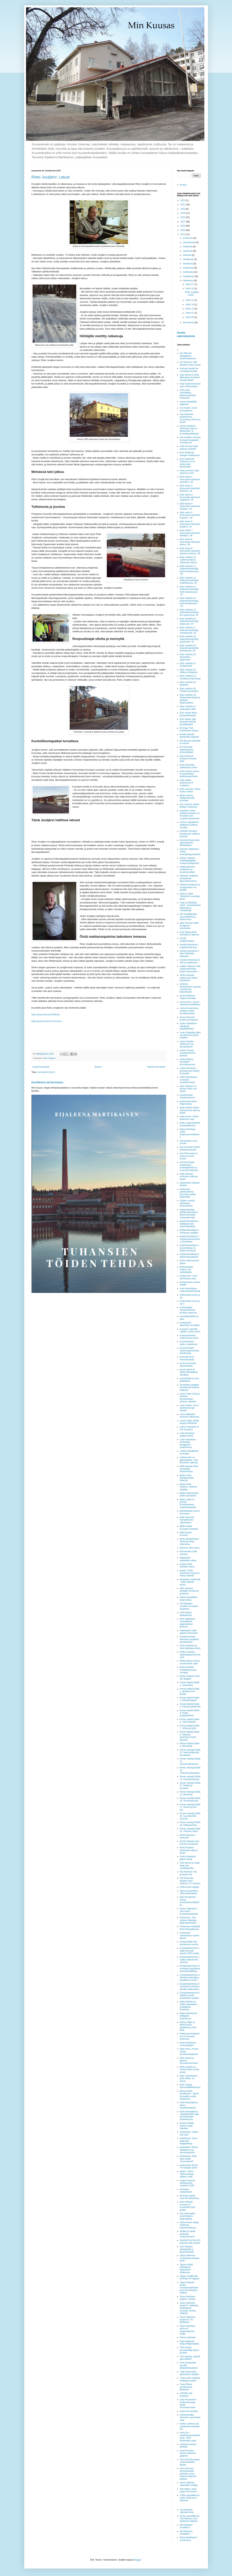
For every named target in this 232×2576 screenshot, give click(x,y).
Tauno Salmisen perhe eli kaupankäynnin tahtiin (187, 2330)
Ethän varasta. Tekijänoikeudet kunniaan (187, 798)
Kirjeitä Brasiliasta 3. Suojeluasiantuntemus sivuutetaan (190, 1239)
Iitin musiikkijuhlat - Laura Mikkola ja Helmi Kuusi (189, 917)
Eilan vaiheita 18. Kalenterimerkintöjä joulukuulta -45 (189, 639)
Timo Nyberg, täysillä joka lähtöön (190, 2357)
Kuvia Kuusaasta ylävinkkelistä (188, 1364)
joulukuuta (188, 238)
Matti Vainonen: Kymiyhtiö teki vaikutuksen (187, 1520)
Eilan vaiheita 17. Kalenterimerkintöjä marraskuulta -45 (189, 630)
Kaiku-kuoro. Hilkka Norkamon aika (189, 1117)
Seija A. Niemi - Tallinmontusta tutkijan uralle (187, 2174)
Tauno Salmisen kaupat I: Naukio (188, 2297)
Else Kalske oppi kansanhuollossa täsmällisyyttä (188, 722)
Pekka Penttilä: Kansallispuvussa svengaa (188, 1670)
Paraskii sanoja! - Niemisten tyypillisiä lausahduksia (189, 1639)
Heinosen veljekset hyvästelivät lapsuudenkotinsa (189, 878)
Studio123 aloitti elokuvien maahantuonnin (187, 2234)
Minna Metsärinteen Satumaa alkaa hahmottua (189, 1541)
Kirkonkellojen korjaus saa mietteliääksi (186, 1269)
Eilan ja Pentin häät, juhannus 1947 (189, 471)
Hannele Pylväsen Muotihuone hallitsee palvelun (190, 834)
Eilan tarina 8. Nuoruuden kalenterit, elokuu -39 (190, 542)
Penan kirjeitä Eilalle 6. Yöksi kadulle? (189, 1720)
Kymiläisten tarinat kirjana (47, 1082)
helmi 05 (190, 317)
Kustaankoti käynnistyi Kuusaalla (190, 1324)
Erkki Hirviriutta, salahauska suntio (188, 766)
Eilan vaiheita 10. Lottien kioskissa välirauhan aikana (188, 560)
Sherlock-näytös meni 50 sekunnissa (189, 2197)
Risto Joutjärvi (49, 1058)
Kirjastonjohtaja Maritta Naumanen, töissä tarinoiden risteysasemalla (189, 1213)
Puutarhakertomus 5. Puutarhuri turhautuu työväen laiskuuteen (190, 1986)
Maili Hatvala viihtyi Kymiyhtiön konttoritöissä (189, 1469)
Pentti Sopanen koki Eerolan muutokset (189, 1842)
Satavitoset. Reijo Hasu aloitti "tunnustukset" (188, 2159)
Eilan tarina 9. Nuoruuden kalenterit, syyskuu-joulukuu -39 (190, 551)
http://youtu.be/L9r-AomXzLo (46, 1021)
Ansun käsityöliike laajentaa (188, 403)
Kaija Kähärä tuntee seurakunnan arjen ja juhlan (190, 1110)
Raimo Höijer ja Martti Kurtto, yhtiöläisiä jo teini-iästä (188, 2026)
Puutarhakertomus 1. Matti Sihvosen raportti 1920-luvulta (190, 1951)
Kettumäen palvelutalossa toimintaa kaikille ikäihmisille (188, 1193)
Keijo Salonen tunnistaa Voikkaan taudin (189, 1176)
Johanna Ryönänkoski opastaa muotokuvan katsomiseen (190, 988)
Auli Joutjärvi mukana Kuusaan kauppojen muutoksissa (190, 440)
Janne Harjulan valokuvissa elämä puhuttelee (189, 978)
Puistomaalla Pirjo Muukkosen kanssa (189, 1943)
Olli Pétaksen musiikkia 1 (186, 2526)
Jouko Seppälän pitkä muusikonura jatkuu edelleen (190, 1035)
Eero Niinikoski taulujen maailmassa (190, 453)
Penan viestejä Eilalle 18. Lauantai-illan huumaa (190, 1816)
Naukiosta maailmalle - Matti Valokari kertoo (190, 1582)
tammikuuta (189, 322)
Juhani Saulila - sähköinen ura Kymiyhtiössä (187, 1044)
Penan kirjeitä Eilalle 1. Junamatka (189, 1683)
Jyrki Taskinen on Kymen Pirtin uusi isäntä (188, 1089)
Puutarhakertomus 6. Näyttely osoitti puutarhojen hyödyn (190, 1995)
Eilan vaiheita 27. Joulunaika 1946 (188, 707)
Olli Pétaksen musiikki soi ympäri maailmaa (189, 1606)
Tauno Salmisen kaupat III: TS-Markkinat (187, 2320)
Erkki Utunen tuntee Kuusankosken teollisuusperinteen (189, 774)
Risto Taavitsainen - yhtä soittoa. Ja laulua (189, 2078)
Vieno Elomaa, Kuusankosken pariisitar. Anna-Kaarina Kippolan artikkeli (188, 2473)
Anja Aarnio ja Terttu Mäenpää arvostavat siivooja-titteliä (190, 377)
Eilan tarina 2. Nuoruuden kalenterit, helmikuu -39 (190, 488)
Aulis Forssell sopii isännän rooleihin (189, 447)
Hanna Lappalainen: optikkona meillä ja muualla (189, 825)
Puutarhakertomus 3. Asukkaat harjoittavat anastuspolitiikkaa (190, 1968)
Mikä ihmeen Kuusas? (186, 1533)
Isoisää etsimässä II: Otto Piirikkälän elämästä (190, 954)
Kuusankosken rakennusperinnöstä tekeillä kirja (189, 1350)
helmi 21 (190, 300)
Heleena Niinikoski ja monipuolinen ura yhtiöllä (190, 887)
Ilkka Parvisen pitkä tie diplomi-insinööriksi (189, 926)
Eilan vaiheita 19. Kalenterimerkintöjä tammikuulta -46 (189, 648)
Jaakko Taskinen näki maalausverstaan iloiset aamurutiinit (190, 969)
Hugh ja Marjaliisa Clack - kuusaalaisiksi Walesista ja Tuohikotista (190, 906)
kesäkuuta (188, 263)
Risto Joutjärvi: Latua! (50, 177)
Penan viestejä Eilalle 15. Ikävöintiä (190, 1793)
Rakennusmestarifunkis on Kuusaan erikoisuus (190, 2036)
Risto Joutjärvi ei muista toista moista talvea (189, 2069)
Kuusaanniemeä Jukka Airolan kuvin (189, 1336)
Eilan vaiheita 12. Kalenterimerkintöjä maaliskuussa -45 (189, 580)
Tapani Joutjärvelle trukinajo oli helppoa (189, 2277)
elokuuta (187, 255)
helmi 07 (190, 313)
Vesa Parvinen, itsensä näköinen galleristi (188, 2453)
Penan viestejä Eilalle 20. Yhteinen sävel (190, 1830)
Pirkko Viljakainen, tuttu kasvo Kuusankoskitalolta (189, 1911)
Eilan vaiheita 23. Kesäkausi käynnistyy (190, 677)
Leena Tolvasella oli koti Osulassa (189, 1428)
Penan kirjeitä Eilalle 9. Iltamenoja (189, 1744)
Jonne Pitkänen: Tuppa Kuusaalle (188, 996)
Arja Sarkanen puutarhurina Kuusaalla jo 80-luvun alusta (190, 418)
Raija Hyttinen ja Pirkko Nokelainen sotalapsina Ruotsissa (188, 2005)
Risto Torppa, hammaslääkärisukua (190, 2086)
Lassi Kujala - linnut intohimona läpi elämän (189, 1408)
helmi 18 (190, 304)
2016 (183, 226)
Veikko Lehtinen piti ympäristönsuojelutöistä (190, 2426)
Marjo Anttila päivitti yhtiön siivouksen (189, 1494)
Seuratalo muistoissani (186, 2190)
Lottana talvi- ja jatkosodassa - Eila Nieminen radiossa (189, 1460)
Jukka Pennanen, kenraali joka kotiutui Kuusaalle (190, 1071)
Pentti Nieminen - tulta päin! (188, 1836)
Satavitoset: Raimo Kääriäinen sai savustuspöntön (189, 2150)
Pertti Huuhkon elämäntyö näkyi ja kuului (189, 1850)
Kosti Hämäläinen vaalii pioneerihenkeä (190, 1289)
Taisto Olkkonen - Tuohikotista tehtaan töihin (189, 2258)
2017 (183, 221)
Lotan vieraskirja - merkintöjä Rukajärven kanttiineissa (188, 1443)
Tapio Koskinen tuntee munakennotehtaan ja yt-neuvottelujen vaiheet (189, 2287)
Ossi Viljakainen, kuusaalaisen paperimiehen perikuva (188, 1623)
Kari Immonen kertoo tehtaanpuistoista (190, 1148)
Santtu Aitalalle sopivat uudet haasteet (187, 2126)
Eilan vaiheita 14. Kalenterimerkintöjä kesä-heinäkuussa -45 (189, 602)
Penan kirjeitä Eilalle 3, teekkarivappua (189, 1699)
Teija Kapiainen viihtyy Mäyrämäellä (189, 2342)
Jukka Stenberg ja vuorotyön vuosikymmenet (188, 1080)
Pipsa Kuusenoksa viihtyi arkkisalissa (189, 1892)
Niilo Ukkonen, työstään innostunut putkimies (189, 1591)
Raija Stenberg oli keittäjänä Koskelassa (188, 2016)
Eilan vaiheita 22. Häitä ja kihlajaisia (188, 671)
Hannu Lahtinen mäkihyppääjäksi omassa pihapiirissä (189, 860)
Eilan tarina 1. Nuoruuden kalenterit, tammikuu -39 (190, 479)
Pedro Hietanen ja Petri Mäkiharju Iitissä (190, 1646)
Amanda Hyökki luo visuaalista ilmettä (189, 369)
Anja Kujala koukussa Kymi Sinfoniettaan (190, 385)
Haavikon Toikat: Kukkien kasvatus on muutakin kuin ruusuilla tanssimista (190, 814)
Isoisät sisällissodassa (187, 939)
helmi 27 (190, 284)
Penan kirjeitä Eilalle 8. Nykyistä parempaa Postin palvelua (189, 1736)
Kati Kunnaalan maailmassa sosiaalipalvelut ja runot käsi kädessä (189, 1166)
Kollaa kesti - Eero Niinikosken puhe (188, 1277)
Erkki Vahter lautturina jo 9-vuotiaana (187, 783)
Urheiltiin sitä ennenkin (186, 2394)
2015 (183, 230)
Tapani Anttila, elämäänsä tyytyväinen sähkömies (186, 2268)
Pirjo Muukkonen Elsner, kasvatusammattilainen (190, 1901)
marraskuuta (189, 242)
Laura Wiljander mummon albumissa (189, 1415)
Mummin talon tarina (190, 1548)
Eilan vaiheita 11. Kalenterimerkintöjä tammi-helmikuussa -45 (189, 570)
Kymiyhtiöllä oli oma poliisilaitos (189, 1379)
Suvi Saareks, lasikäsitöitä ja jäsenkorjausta (187, 2249)
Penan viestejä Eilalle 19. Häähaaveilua (190, 1823)
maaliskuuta (189, 276)
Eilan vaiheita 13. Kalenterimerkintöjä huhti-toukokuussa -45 (189, 590)
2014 (183, 234)
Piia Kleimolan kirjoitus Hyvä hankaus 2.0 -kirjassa (190, 1881)
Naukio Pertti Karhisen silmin (187, 1565)
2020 (183, 209)
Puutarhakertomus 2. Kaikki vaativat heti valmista (190, 1960)
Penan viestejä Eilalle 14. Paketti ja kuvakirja (190, 1785)
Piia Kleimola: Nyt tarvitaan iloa (188, 1873)
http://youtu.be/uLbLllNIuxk (45, 1014)
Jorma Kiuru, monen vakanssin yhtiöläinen (190, 1003)
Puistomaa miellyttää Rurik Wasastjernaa (190, 1927)
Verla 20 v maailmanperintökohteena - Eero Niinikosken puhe (190, 2436)
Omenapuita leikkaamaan (186, 1613)
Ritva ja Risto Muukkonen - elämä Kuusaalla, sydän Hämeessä (189, 2095)
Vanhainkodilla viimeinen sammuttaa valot (190, 2417)
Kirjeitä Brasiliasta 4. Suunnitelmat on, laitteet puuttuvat (190, 1248)
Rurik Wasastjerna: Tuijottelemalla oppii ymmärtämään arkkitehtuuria (189, 2115)
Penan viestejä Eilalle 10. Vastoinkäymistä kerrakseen (190, 1752)
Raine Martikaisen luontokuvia (188, 2538)
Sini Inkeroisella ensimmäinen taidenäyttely (187, 2216)
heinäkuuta (188, 259)
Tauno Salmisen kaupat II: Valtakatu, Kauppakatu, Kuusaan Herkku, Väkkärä (189, 2308)
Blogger (137, 2560)
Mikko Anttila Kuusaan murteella (189, 1527)
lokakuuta (188, 246)
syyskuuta (188, 251)
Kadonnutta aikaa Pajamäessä (188, 1102)
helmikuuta (188, 280)
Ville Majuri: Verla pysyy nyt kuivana (188, 2490)
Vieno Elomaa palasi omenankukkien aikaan (190, 2462)
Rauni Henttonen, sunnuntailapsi (188, 2044)
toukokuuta (188, 268)
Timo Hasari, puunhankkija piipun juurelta (189, 2350)
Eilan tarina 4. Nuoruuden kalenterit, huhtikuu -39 (190, 506)
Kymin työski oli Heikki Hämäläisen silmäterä (189, 1372)
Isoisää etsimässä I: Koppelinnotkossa (189, 945)
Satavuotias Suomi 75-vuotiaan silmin (189, 2166)
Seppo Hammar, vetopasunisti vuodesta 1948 (188, 2183)
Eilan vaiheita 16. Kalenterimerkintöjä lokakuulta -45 (189, 621)
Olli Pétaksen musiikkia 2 (186, 2532)
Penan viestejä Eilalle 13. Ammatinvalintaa (190, 1777)
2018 (183, 217)
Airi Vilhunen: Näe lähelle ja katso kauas (190, 363)
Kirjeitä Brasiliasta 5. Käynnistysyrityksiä (190, 1255)
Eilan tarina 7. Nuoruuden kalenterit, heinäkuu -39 (190, 533)
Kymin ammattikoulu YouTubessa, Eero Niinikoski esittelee (189, 2519)
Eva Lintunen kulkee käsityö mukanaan (189, 805)
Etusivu (98, 1067)
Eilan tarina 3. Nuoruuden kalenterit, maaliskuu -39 (190, 497)
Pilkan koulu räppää (189, 1887)
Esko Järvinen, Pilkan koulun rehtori (190, 790)
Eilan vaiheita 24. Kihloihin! (188, 683)
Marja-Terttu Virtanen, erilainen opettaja (188, 1487)
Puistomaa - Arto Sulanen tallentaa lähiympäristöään (188, 1920)
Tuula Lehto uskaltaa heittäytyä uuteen (190, 2379)
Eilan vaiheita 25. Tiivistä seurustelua (189, 689)
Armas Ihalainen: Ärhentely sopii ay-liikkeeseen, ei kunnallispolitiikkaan (189, 430)
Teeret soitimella (188, 2337)
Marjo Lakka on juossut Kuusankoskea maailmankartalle (188, 1503)
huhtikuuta (188, 272)
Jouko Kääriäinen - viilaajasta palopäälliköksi (189, 1026)
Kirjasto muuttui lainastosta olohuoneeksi (187, 1203)
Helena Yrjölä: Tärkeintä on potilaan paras (190, 896)
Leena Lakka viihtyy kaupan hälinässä (189, 1421)
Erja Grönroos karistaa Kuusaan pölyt (188, 759)
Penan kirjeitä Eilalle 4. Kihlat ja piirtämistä (190, 1705)
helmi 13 (190, 308)
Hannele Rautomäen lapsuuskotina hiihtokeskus (190, 843)
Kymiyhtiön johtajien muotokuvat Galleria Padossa (189, 1387)
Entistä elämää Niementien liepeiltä (189, 735)
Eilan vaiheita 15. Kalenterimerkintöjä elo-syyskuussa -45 (189, 612)
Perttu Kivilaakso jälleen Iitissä (188, 1857)
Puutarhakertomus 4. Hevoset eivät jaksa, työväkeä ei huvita (190, 1978)
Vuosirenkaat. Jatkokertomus (187, 2510)
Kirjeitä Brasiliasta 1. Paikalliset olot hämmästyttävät (190, 1224)
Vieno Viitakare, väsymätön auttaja (188, 2483)
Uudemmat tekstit (40, 1067)
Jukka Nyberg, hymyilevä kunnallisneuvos (187, 1062)
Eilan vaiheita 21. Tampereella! (188, 664)
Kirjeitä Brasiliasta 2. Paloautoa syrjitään (190, 1231)
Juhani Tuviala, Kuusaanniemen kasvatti (188, 1053)
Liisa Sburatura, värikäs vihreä (187, 1434)
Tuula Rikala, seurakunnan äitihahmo (186, 2387)
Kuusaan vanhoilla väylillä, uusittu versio (190, 1330)
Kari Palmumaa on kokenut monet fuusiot (189, 1156)
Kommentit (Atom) (46, 1072)
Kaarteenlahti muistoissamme (187, 1096)
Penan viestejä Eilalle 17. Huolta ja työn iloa (190, 1807)
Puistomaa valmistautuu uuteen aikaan (189, 1935)
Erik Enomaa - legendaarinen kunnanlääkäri (187, 749)
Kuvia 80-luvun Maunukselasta (187, 1358)
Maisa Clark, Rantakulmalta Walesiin (187, 1478)
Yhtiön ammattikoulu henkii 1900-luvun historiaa (190, 2498)
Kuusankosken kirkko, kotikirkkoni (188, 1342)
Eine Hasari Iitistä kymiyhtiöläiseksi (188, 714)
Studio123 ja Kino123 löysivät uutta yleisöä (190, 2241)
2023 (183, 200)
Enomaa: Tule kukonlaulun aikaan (189, 729)
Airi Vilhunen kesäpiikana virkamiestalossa (188, 356)
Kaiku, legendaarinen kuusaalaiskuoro (190, 1124)
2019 (183, 213)
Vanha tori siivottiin (189, 2411)
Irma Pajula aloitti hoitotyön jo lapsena (189, 933)
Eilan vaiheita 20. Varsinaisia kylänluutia (188, 657)
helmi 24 (190, 288)
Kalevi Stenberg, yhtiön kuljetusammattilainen (190, 1133)
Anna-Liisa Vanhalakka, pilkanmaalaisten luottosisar (188, 394)
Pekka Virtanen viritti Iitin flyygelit (190, 1677)
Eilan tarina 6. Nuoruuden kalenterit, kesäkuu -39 (190, 524)
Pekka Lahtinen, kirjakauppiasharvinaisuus (190, 1654)
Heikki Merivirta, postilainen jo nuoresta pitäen (187, 869)
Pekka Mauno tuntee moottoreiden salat (190, 1662)
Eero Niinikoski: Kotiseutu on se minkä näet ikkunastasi (187, 463)
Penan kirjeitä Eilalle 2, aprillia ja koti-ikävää (189, 1691)
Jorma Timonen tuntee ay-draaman (189, 1018)
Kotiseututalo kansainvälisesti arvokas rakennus (188, 1310)
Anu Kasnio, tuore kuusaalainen (188, 409)
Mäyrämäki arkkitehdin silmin (188, 1559)
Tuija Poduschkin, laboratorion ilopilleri (189, 2373)
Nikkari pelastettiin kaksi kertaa (188, 1598)
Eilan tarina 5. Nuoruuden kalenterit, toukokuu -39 (190, 515)
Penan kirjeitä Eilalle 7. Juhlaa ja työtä (189, 1727)
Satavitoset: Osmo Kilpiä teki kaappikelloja (189, 2141)
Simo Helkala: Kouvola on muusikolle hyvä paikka (187, 2206)
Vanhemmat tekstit (156, 1067)
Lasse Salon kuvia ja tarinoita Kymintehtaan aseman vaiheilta (190, 1397)
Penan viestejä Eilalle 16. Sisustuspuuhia (190, 1799)
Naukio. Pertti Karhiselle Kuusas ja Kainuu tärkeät (190, 1573)
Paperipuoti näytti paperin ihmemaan (189, 1631)
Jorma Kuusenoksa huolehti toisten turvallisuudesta (189, 1011)
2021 (183, 204)
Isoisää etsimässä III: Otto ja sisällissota (190, 961)
